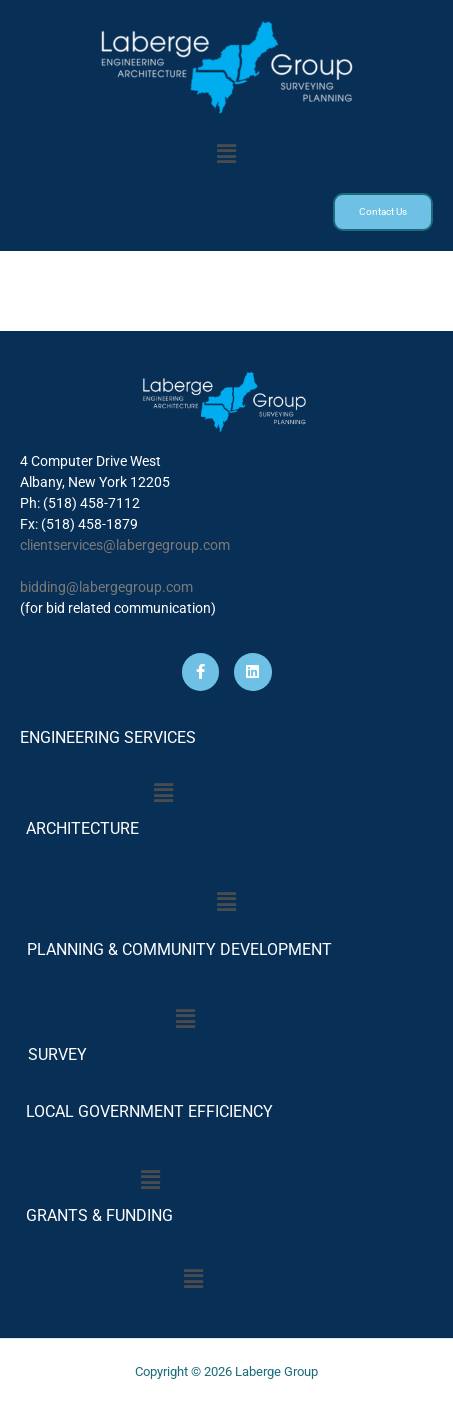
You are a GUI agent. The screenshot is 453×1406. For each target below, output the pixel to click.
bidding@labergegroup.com (106, 587)
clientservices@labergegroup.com (125, 545)
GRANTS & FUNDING (99, 1215)
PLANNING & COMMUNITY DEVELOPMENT (179, 949)
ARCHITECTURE (82, 828)
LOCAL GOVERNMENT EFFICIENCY (149, 1111)
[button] (226, 154)
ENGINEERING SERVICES (108, 737)
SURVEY (53, 1054)
